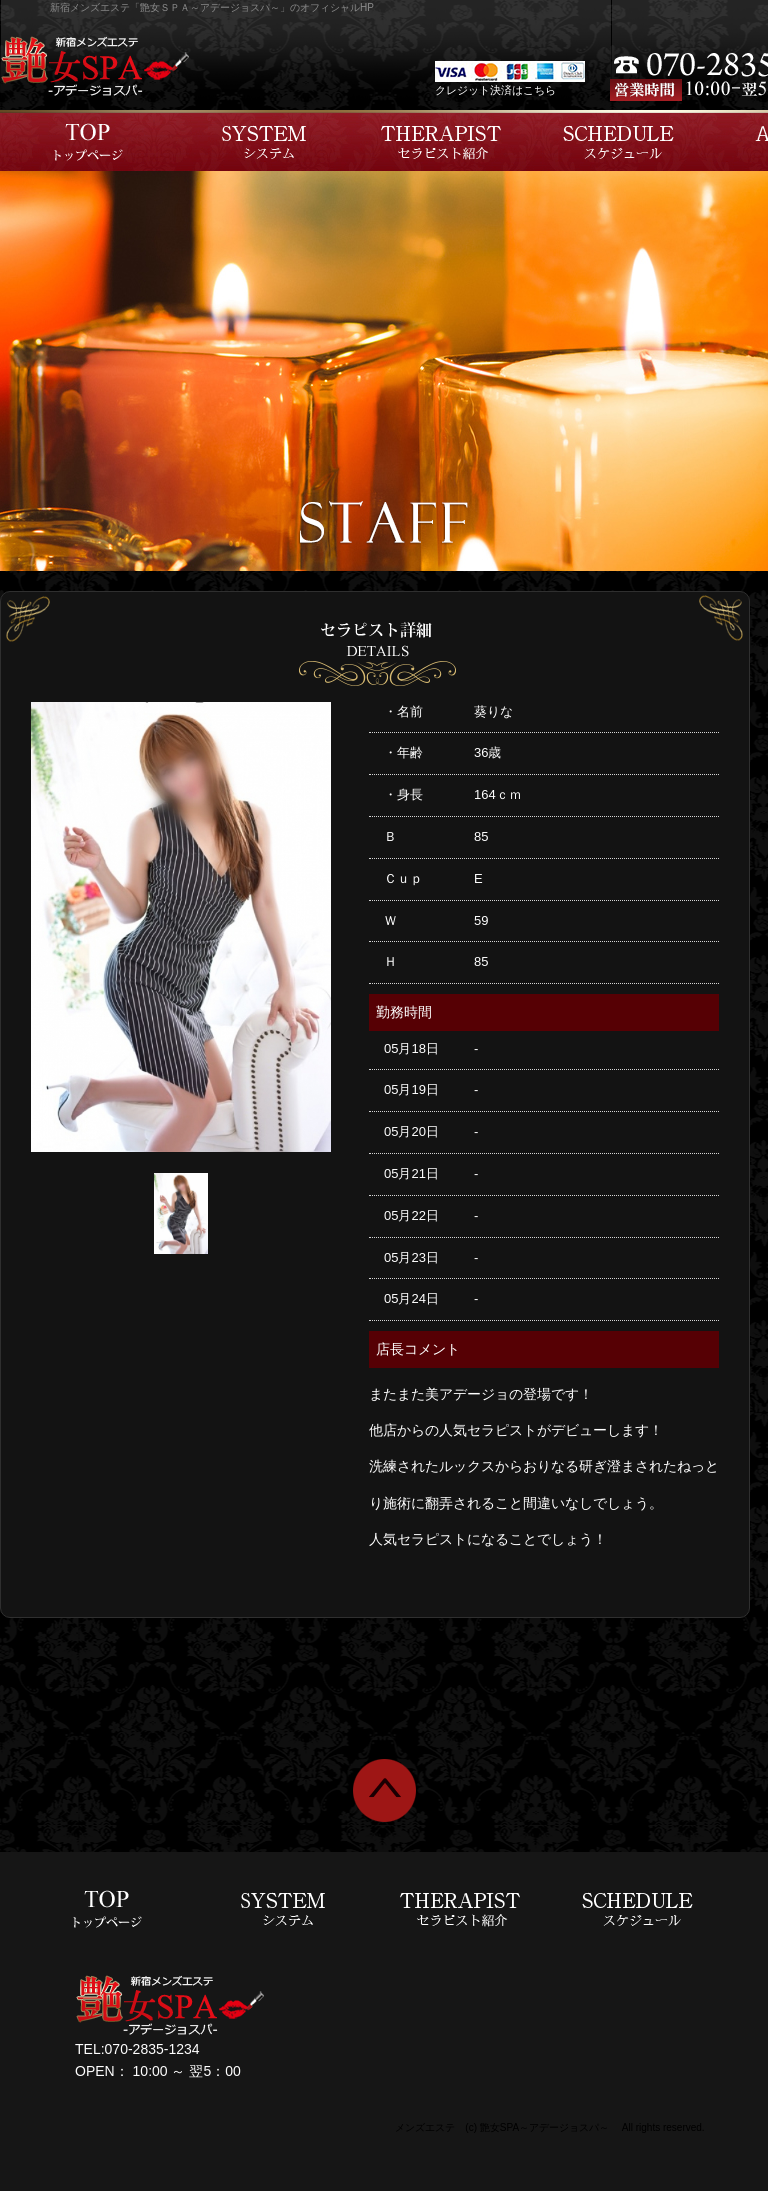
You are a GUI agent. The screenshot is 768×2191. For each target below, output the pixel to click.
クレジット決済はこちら (495, 90)
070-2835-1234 (152, 2049)
